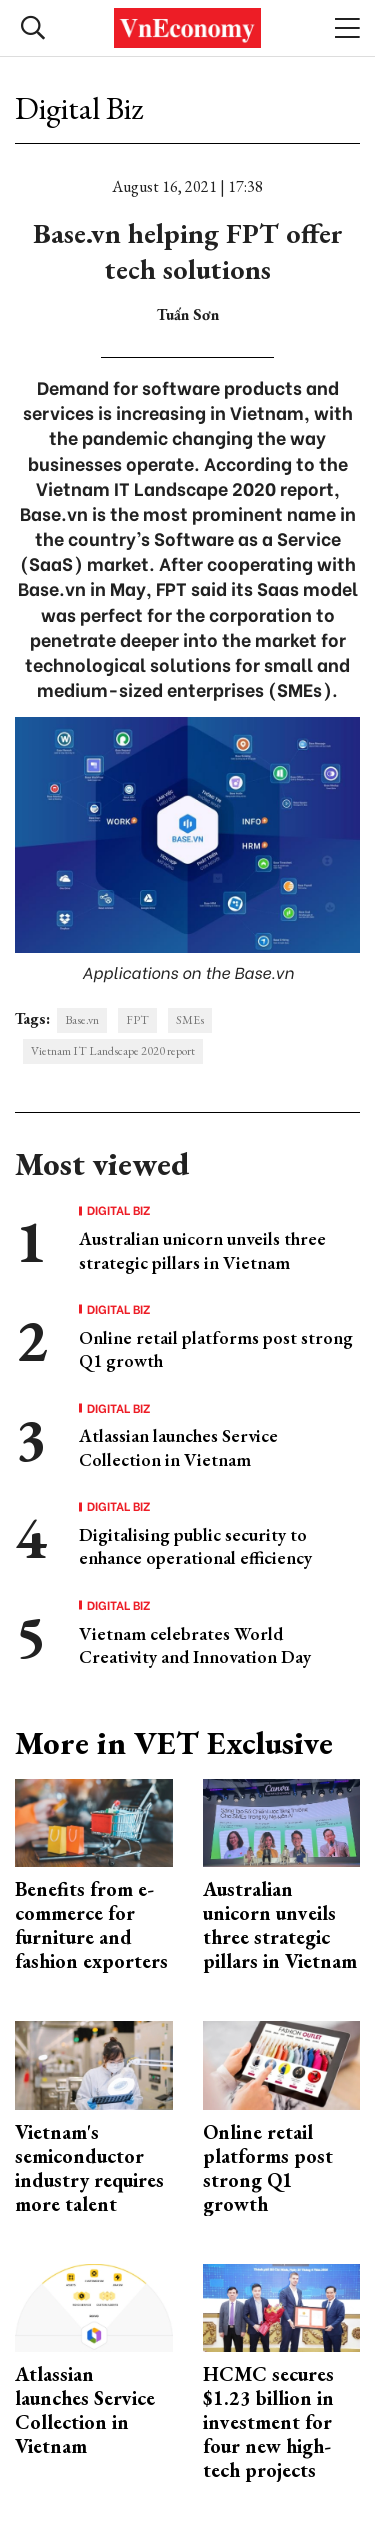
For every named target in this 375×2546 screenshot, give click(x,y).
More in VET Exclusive (174, 1743)
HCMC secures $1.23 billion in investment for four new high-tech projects (268, 2422)
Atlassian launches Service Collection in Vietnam (178, 1447)
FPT (137, 1020)
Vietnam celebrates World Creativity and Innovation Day (195, 1645)
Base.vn (82, 1020)
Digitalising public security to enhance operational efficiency (195, 1546)
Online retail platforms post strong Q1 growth (268, 2168)
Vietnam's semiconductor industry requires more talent (89, 2168)
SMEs (190, 1020)
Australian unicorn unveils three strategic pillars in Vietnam (202, 1250)
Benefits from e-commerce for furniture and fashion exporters (91, 1925)
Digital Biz (79, 108)
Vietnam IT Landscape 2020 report (113, 1051)
